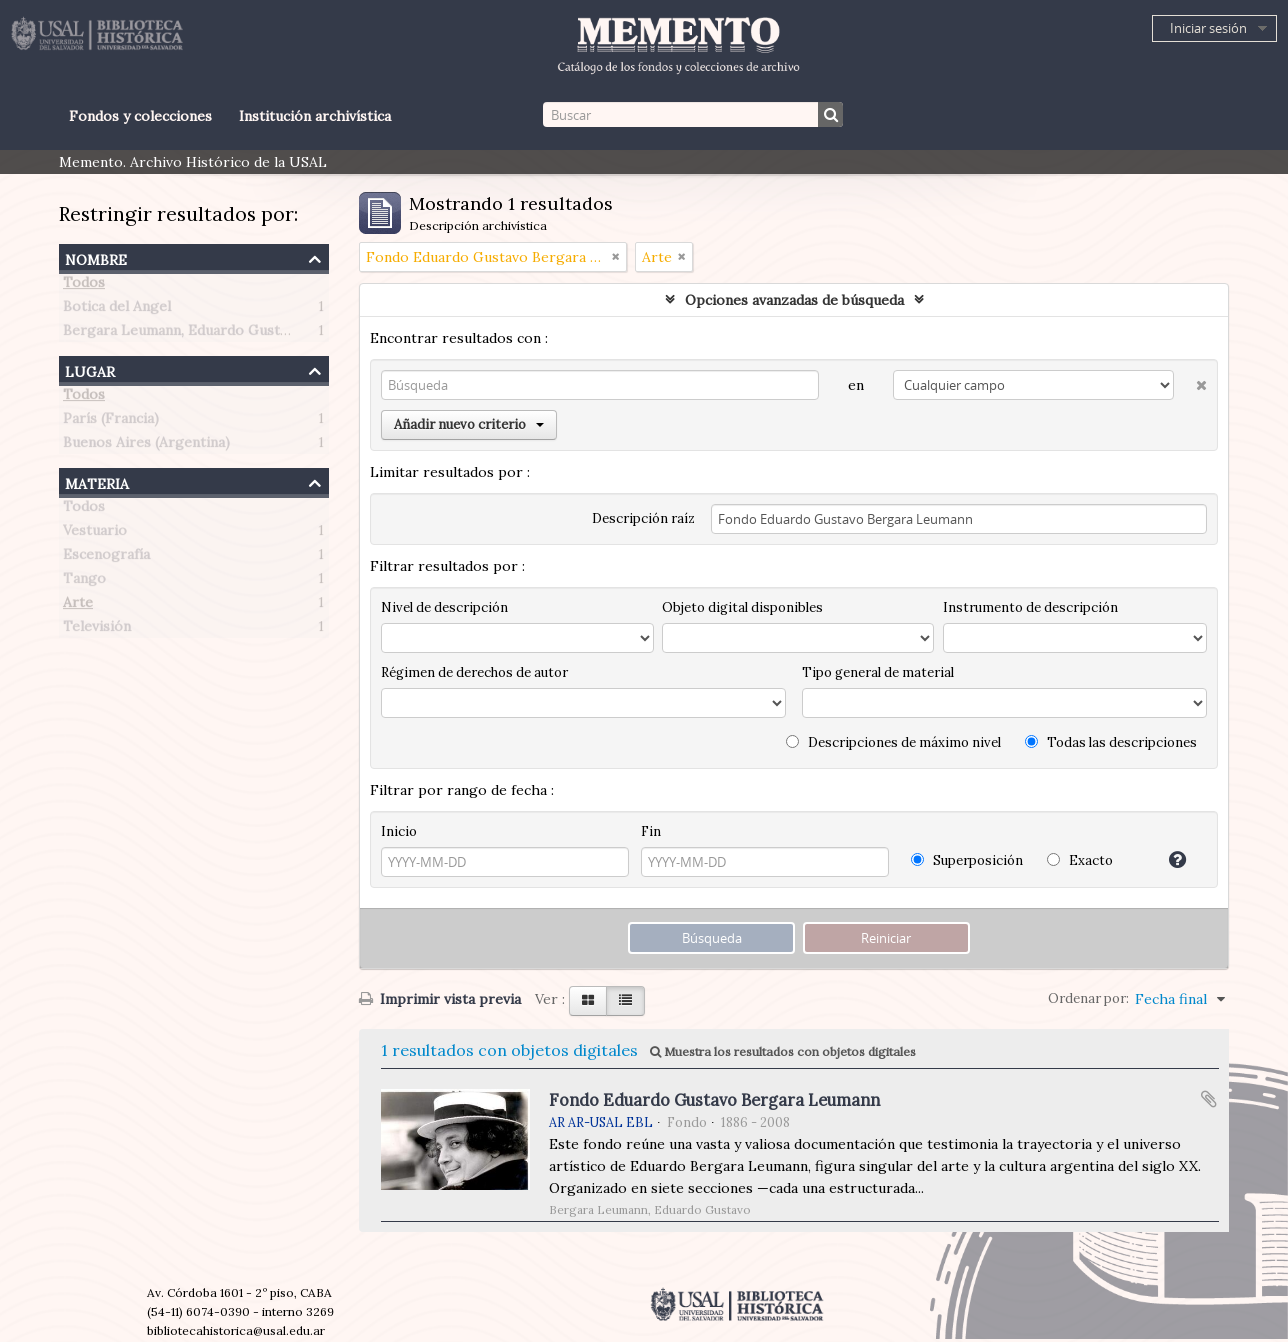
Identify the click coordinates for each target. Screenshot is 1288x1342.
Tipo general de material (878, 672)
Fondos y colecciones (140, 116)
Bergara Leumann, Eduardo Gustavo (183, 334)
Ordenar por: (1088, 998)
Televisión (97, 630)
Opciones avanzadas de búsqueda (794, 300)
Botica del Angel (117, 310)
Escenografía (106, 558)
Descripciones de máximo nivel (893, 742)
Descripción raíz (643, 518)
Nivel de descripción (444, 607)
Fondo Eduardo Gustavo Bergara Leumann (714, 1100)
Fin (651, 831)
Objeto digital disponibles (742, 607)
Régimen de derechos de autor (474, 672)
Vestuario (95, 534)
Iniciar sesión (1208, 28)
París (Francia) (111, 422)
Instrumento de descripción (1030, 607)
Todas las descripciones (1111, 742)
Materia (97, 481)
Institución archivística (315, 116)
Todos (84, 286)
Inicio (399, 831)
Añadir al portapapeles (1209, 1099)
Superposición (967, 860)
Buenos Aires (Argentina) (146, 446)
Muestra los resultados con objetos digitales (783, 1051)
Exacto (1080, 860)
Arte (78, 606)
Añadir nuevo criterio (469, 424)
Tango (84, 582)
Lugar (90, 369)
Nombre (96, 257)
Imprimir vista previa (440, 999)
